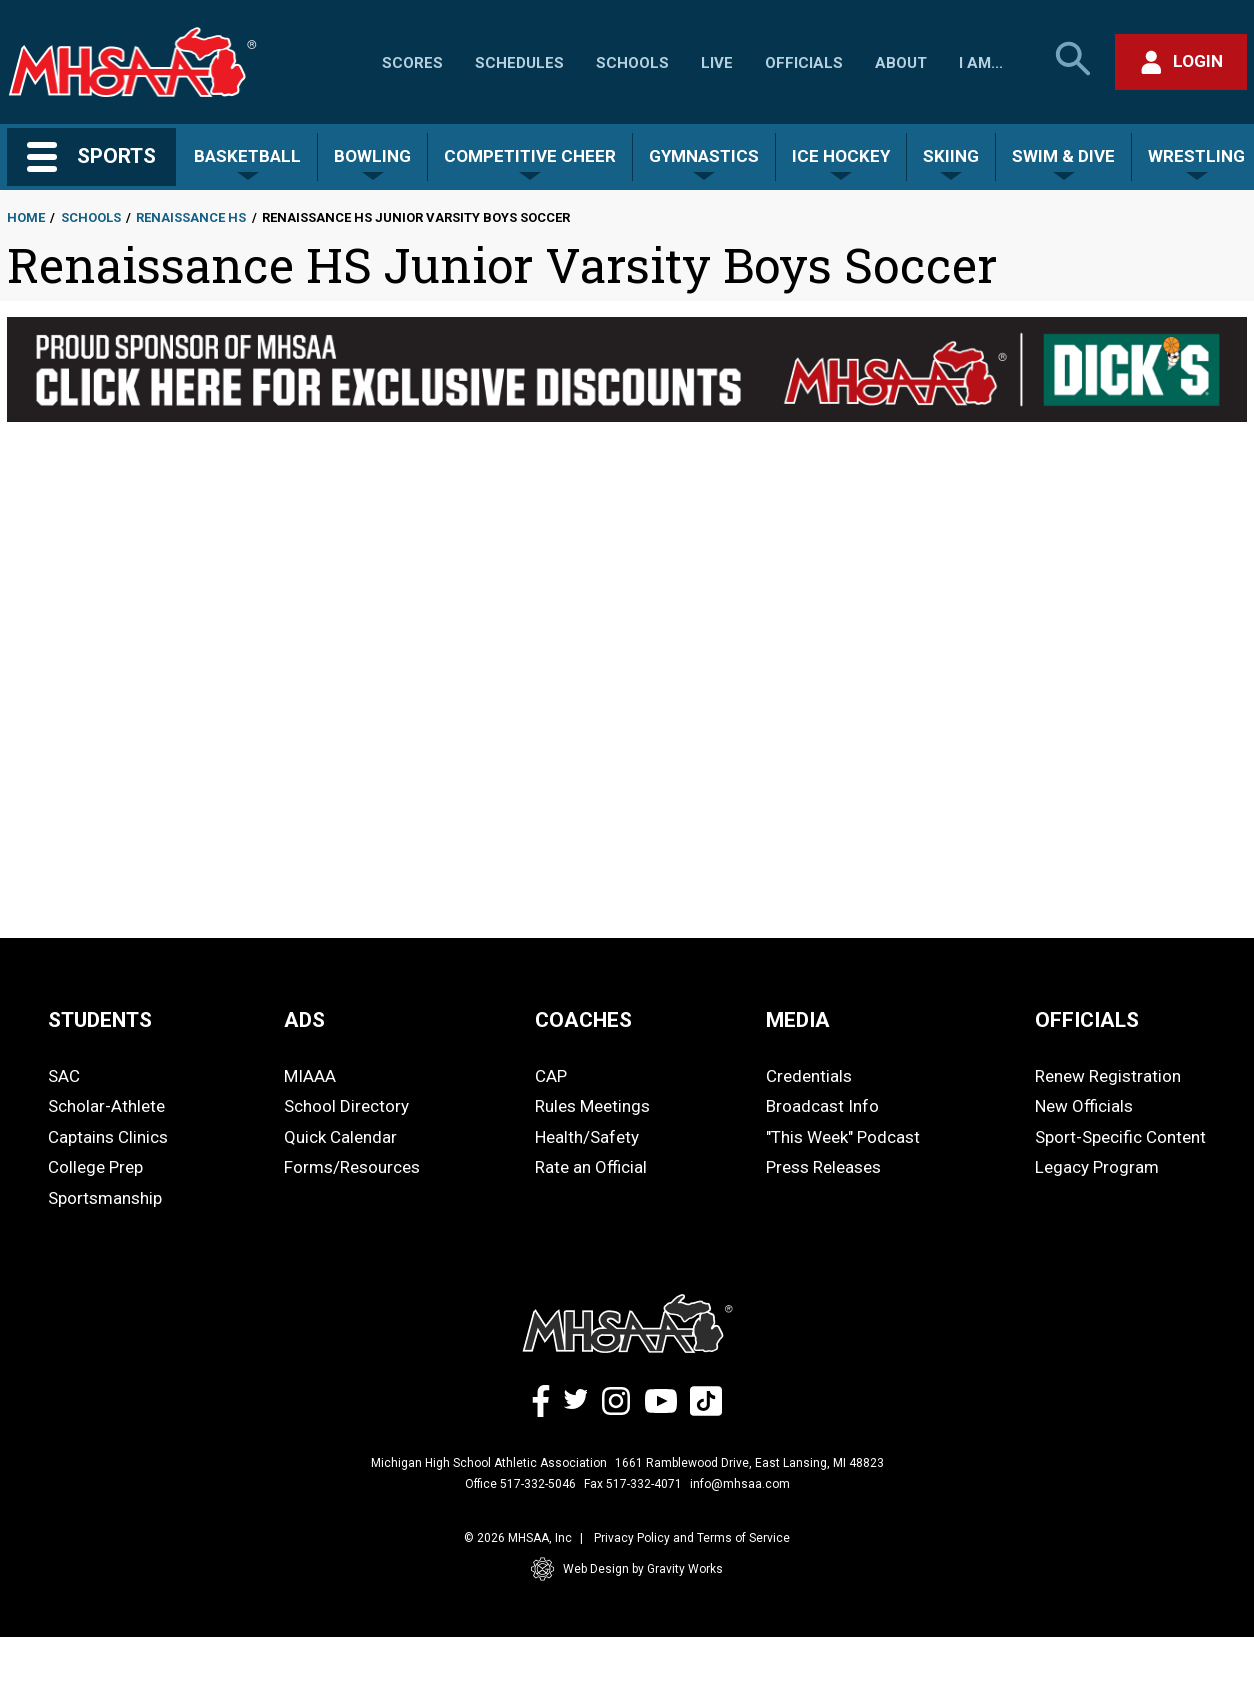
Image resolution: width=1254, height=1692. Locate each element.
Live (717, 63)
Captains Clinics (108, 1137)
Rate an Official (591, 1167)
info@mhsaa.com (740, 1484)
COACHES (583, 1020)
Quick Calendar (340, 1137)
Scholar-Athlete (106, 1106)
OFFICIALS (1087, 1020)
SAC (64, 1076)
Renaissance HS (191, 217)
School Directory (346, 1106)
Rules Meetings (592, 1106)
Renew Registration (1108, 1076)
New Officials (1084, 1106)
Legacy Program (1097, 1167)
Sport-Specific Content (1120, 1137)
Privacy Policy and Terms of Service (692, 1538)
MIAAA (310, 1076)
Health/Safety (587, 1137)
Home (26, 217)
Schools (632, 63)
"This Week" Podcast (843, 1137)
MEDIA (798, 1020)
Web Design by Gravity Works (627, 1569)
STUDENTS (100, 1020)
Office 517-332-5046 (520, 1484)
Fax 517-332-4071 (633, 1484)
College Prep (95, 1167)
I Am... (981, 63)
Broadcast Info (822, 1106)
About (901, 63)
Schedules (519, 63)
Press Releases (823, 1167)
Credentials (809, 1076)
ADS (304, 1020)
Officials (804, 63)
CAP (551, 1076)
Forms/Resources (352, 1167)
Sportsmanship (105, 1198)
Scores (412, 63)
